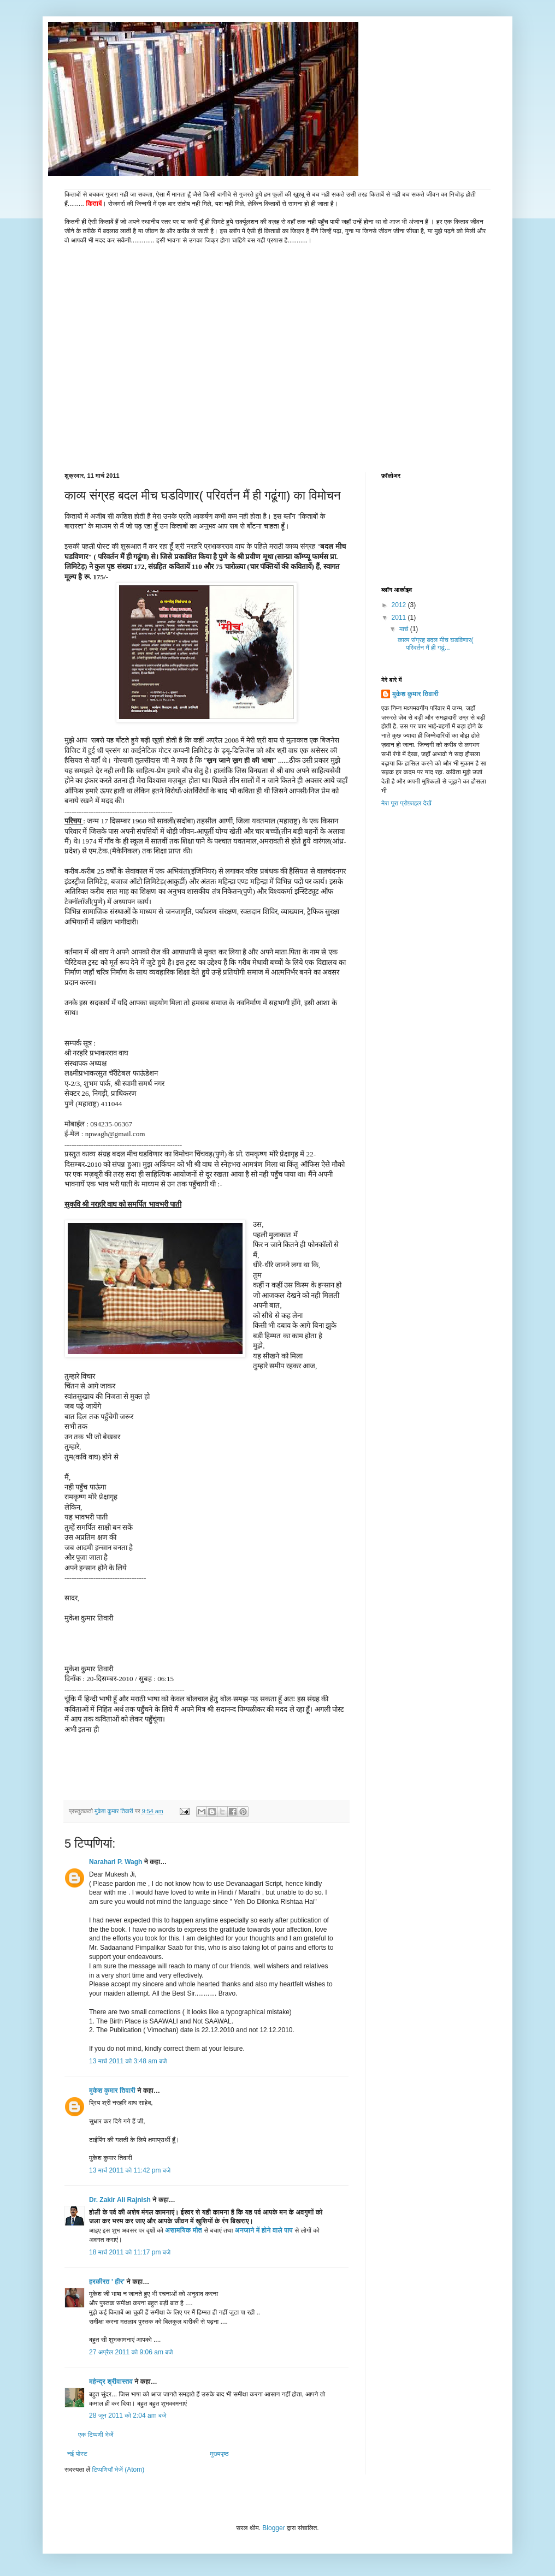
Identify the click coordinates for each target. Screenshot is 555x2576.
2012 (400, 605)
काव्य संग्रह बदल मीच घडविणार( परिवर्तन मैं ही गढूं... (436, 643)
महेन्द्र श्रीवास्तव (111, 2381)
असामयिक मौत (183, 2230)
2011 (400, 617)
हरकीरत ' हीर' (107, 2282)
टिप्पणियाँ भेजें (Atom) (118, 2469)
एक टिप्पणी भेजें (96, 2434)
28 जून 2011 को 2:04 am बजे (127, 2415)
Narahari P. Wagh (115, 1862)
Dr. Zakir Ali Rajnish (120, 2200)
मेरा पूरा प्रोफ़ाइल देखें (406, 803)
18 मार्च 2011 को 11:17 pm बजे (129, 2252)
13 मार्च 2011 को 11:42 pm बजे (129, 2170)
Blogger (273, 2528)
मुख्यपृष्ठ (219, 2454)
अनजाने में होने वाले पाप (264, 2230)
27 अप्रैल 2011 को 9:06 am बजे (131, 2352)
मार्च (404, 629)
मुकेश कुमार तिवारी (112, 2090)
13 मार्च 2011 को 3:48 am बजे (128, 2061)
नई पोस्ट (77, 2454)
